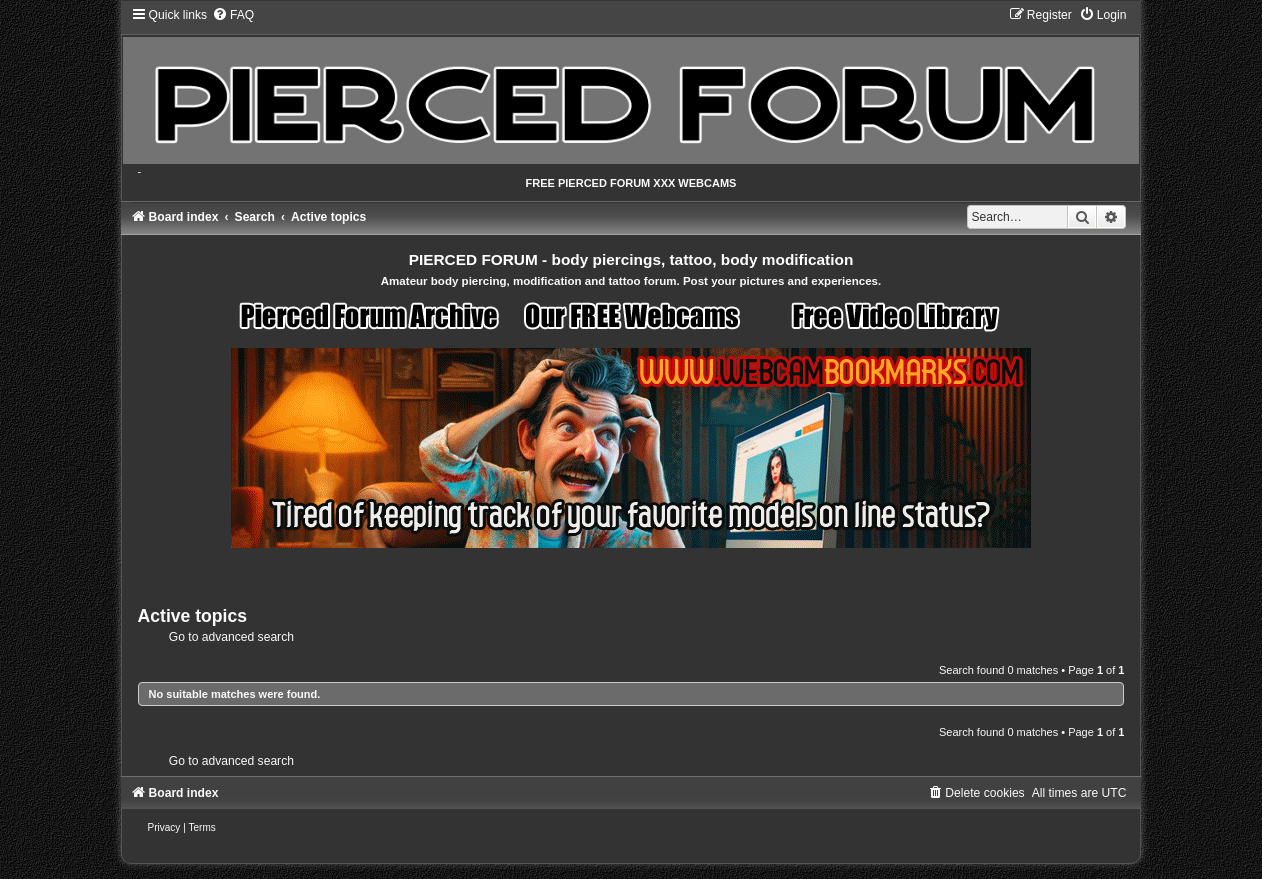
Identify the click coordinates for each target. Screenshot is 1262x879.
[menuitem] (233, 15)
